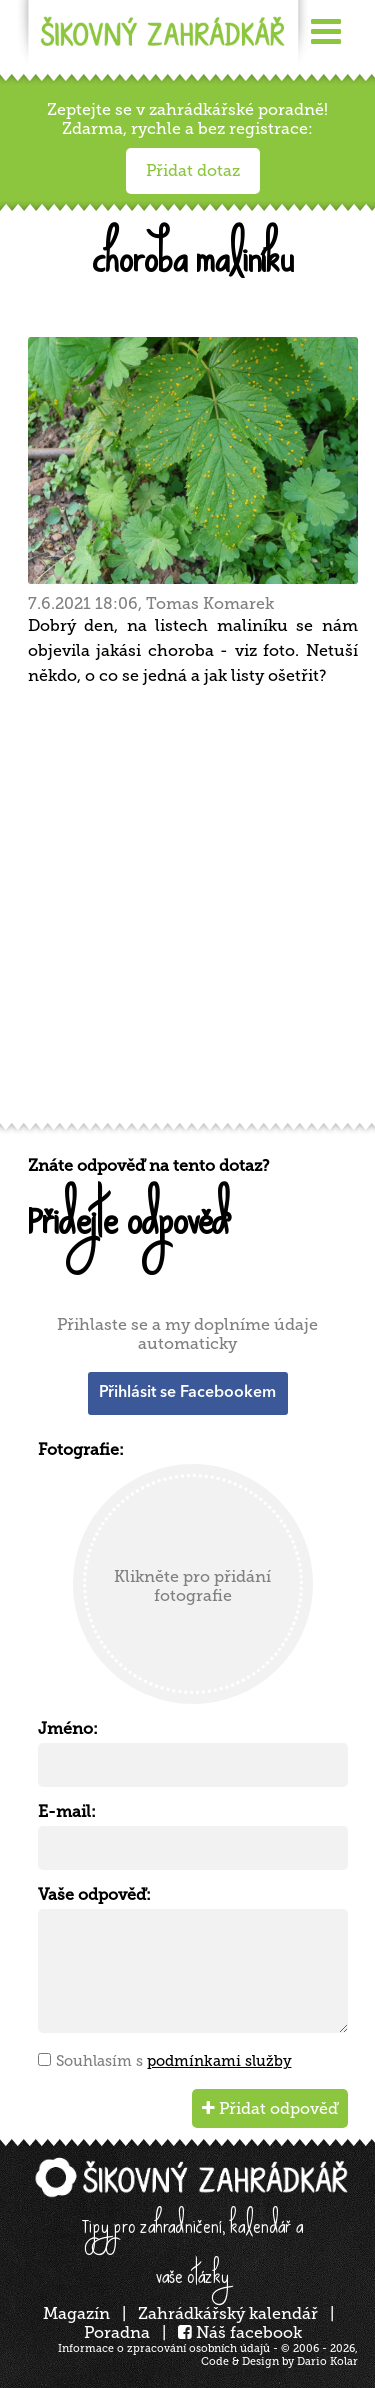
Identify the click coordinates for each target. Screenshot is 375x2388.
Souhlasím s (174, 2061)
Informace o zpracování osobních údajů (164, 2348)
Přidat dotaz (193, 170)
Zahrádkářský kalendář (228, 2313)
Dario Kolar (327, 2361)
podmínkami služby (219, 2061)
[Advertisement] (187, 911)
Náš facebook (240, 2332)
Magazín (76, 2313)
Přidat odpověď (270, 2108)
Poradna (117, 2332)
